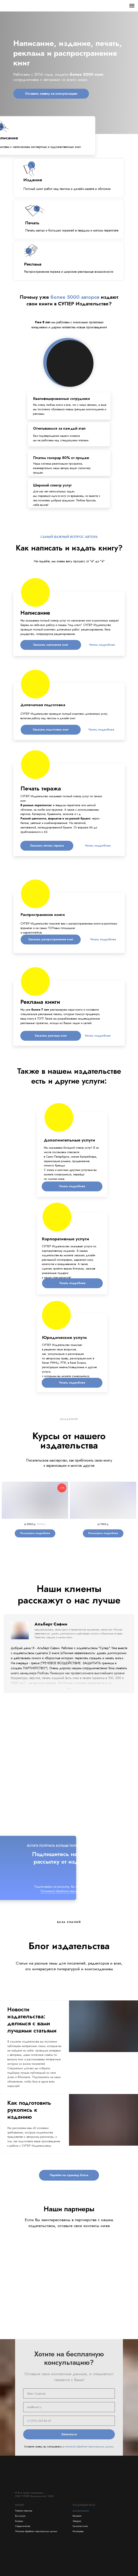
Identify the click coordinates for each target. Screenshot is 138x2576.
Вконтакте (77, 2516)
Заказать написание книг (50, 645)
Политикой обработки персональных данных (69, 1891)
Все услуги (20, 2516)
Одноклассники (80, 2526)
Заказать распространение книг (50, 939)
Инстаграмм (78, 2531)
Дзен (75, 2510)
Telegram (77, 2521)
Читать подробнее (102, 645)
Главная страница (23, 2510)
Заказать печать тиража (47, 845)
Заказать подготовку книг (51, 729)
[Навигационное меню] (131, 6)
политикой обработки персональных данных (89, 2446)
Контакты (19, 2521)
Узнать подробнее (72, 1186)
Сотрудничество (22, 2526)
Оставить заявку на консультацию (51, 93)
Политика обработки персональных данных (36, 2531)
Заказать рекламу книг (51, 1036)
